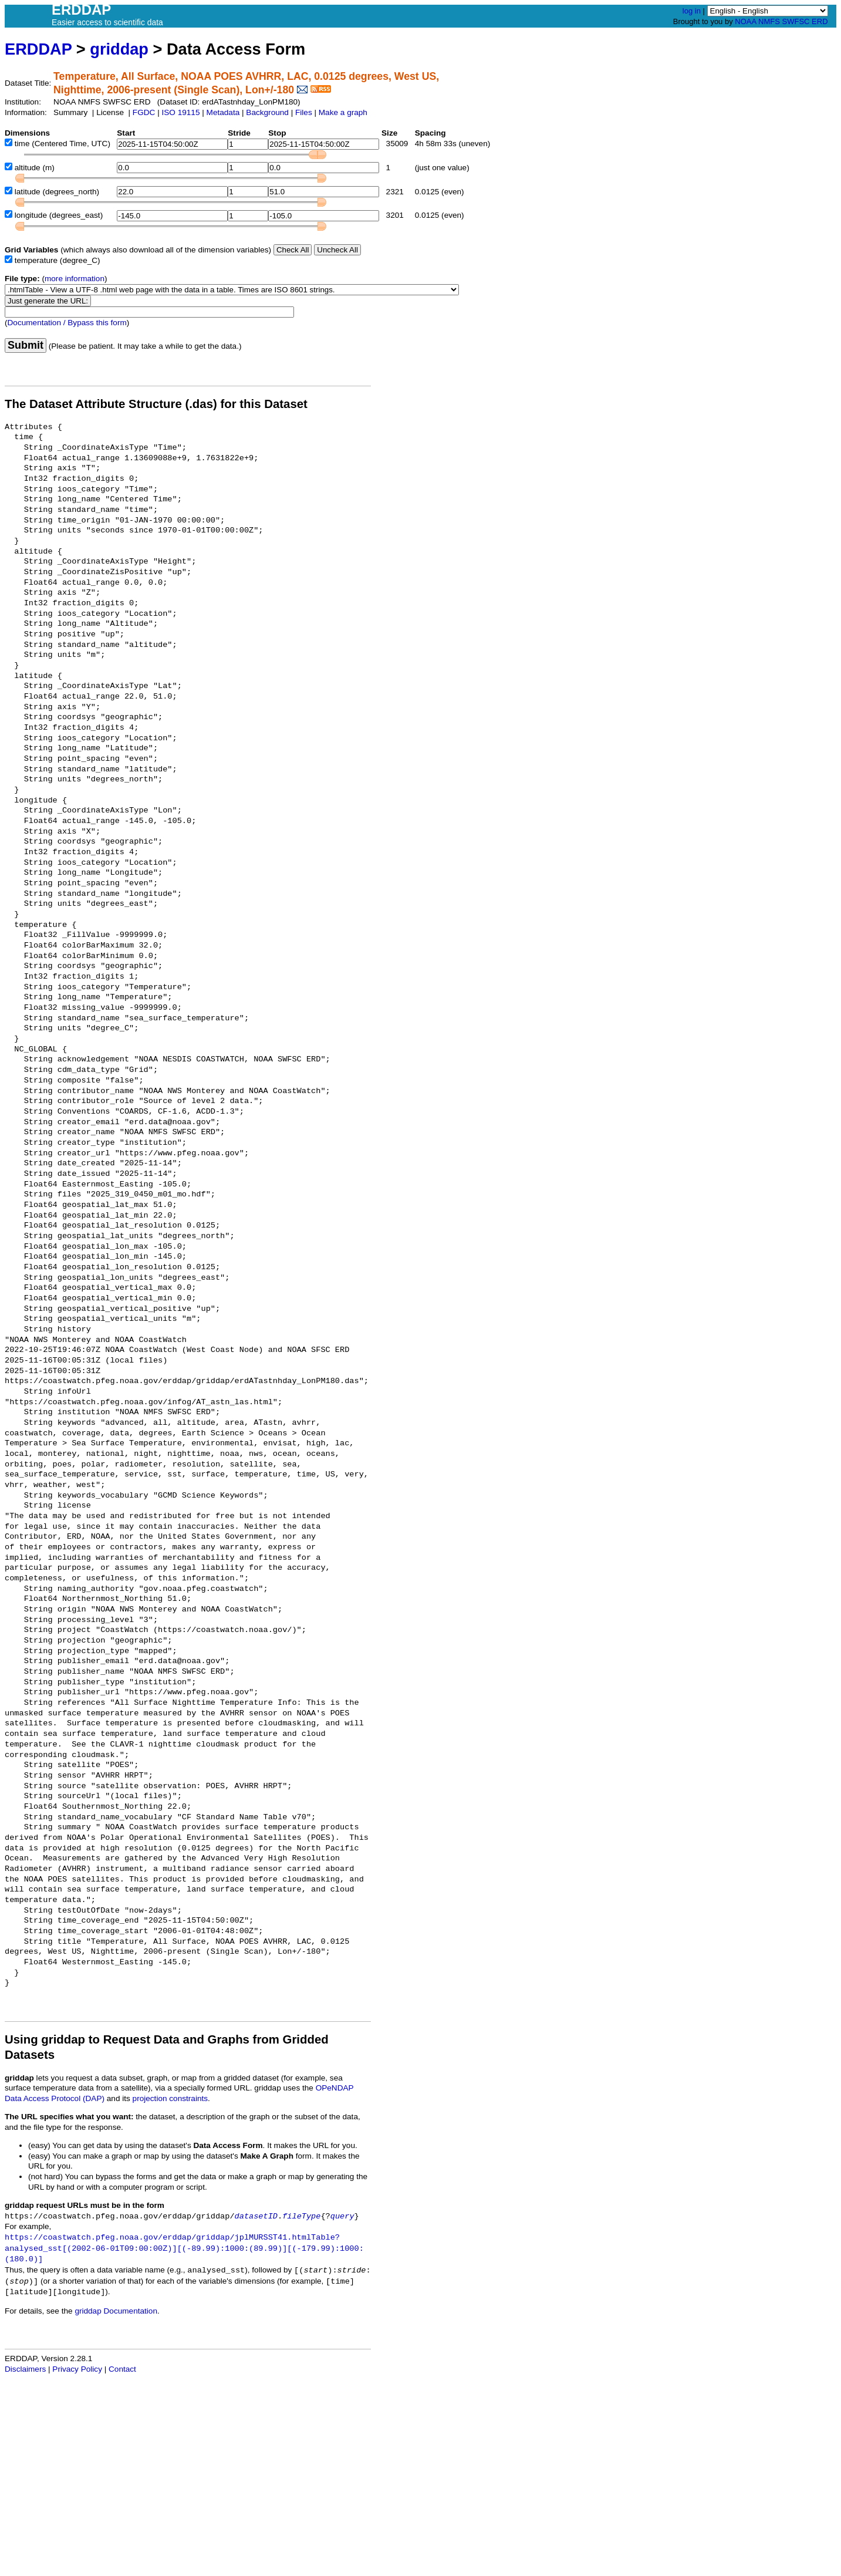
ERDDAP (38, 49)
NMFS (769, 21)
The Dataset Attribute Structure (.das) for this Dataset (156, 403)
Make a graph (343, 112)
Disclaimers (25, 2369)
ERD (820, 21)
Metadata (223, 112)
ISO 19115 (180, 112)
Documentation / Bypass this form (67, 322)
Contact (122, 2369)
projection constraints (170, 2098)
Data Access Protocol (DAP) (54, 2098)
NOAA (745, 21)
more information (74, 278)
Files (303, 112)
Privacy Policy (77, 2369)
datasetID (256, 2216)
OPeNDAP (335, 2087)
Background (267, 112)
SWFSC (796, 21)
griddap (119, 49)
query (342, 2216)
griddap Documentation (116, 2311)
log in (692, 10)
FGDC (144, 112)
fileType (301, 2216)
